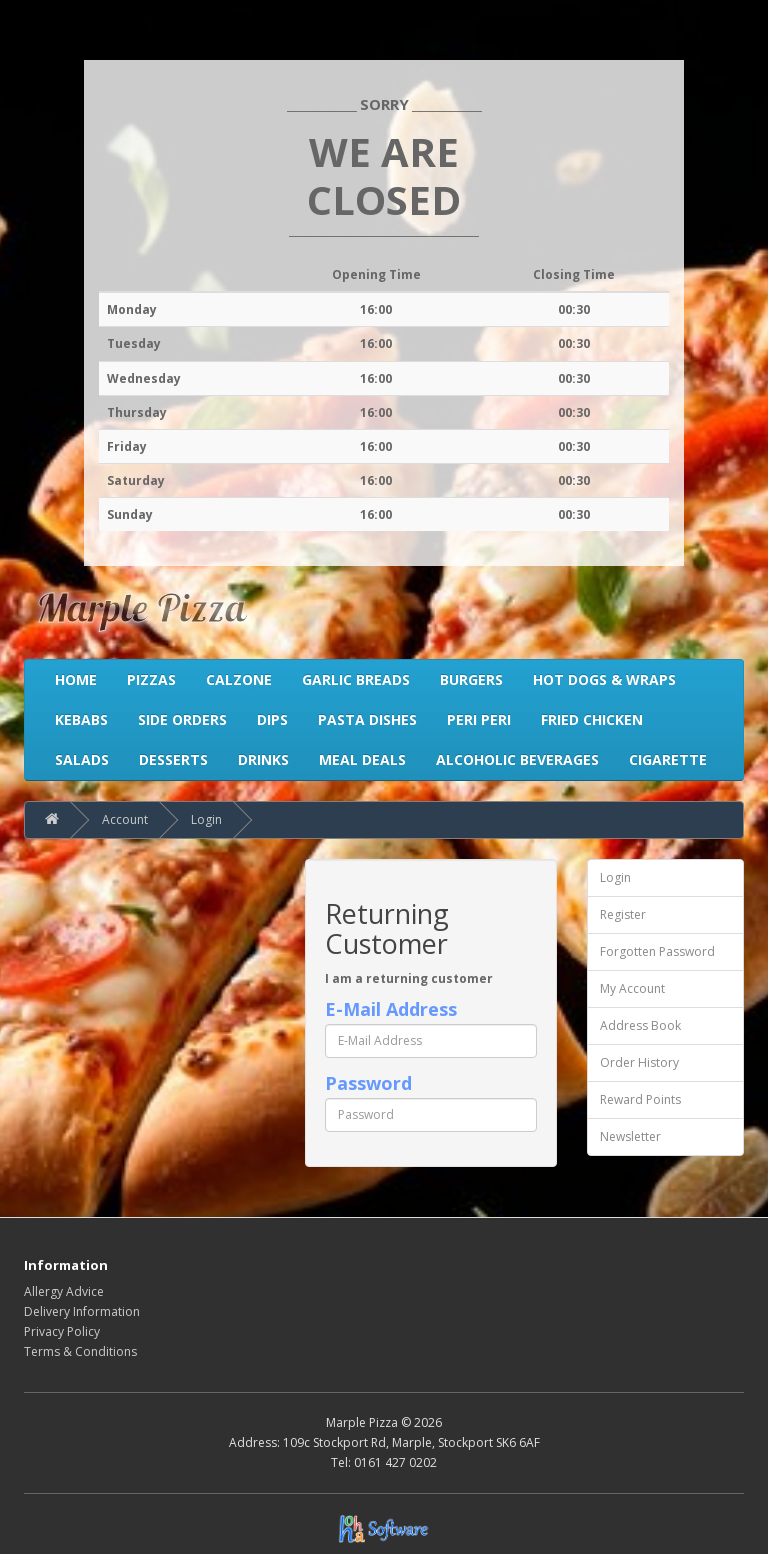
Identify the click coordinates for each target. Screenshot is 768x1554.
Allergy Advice (64, 1291)
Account (125, 819)
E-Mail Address (391, 1009)
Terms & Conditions (80, 1351)
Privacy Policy (62, 1331)
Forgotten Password (657, 951)
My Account (632, 988)
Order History (639, 1062)
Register (623, 914)
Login (206, 819)
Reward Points (640, 1099)
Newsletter (630, 1136)
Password (368, 1083)
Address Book (640, 1025)
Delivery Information (82, 1311)
